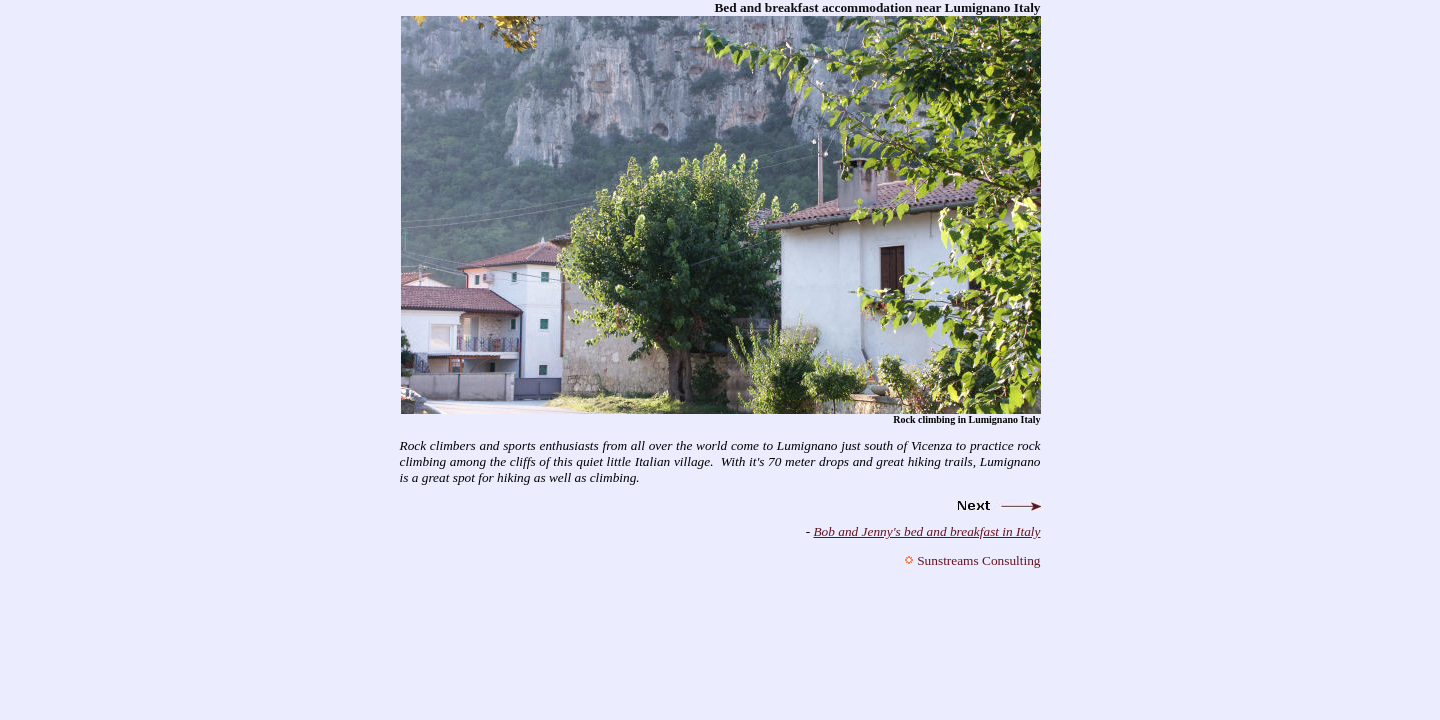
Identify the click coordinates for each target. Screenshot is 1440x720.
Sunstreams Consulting (978, 560)
